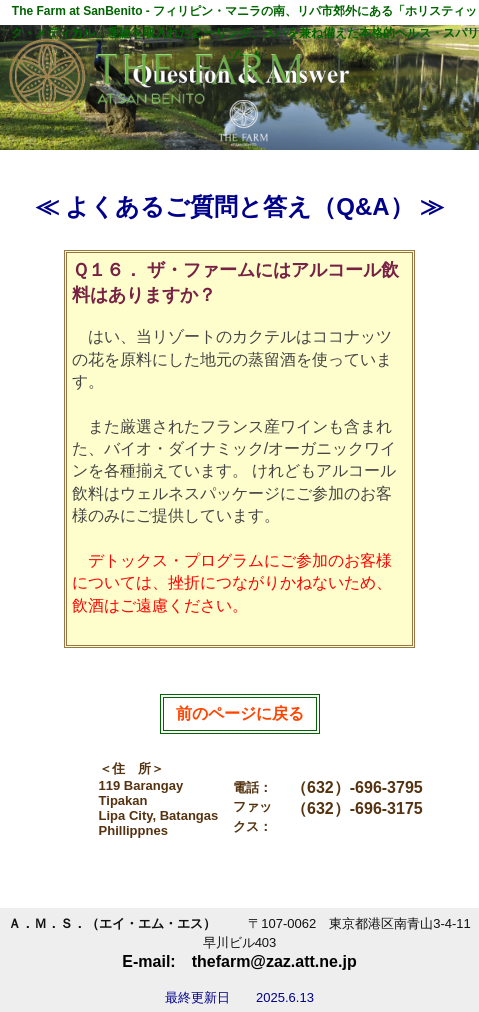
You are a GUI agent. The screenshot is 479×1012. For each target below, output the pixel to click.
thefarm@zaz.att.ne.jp (274, 961)
